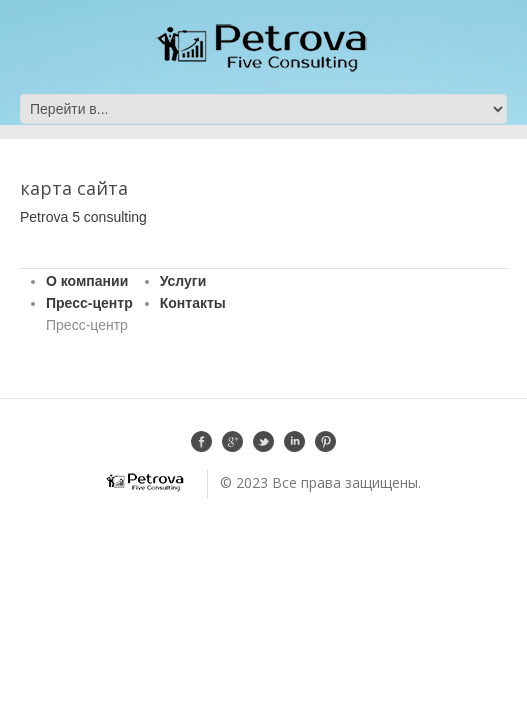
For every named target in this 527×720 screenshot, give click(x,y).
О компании (87, 281)
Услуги (183, 281)
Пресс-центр (89, 303)
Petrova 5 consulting (83, 217)
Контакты (193, 303)
